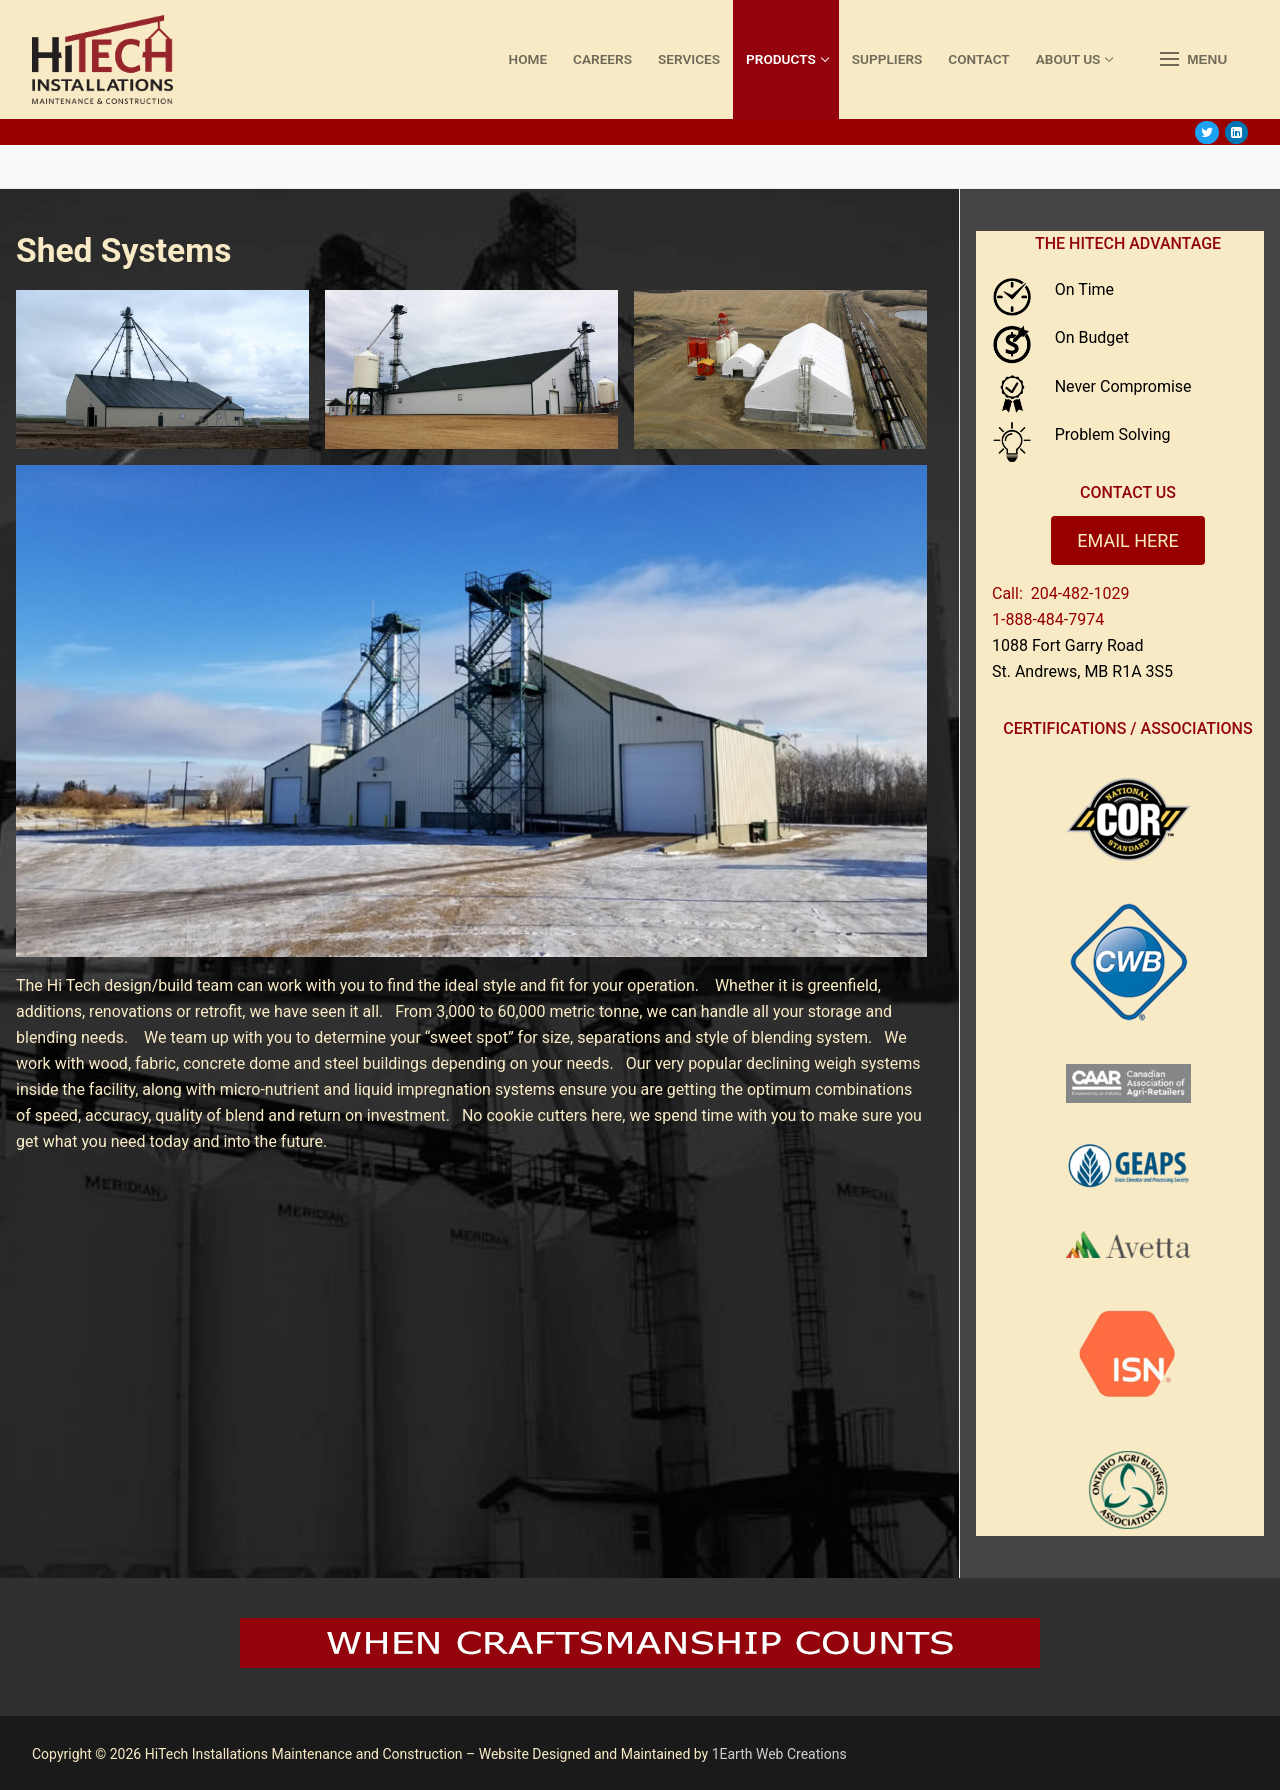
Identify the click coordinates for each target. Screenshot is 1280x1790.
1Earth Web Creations (779, 1754)
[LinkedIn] (1236, 132)
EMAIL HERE (1127, 540)
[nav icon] (1193, 60)
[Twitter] (1206, 132)
